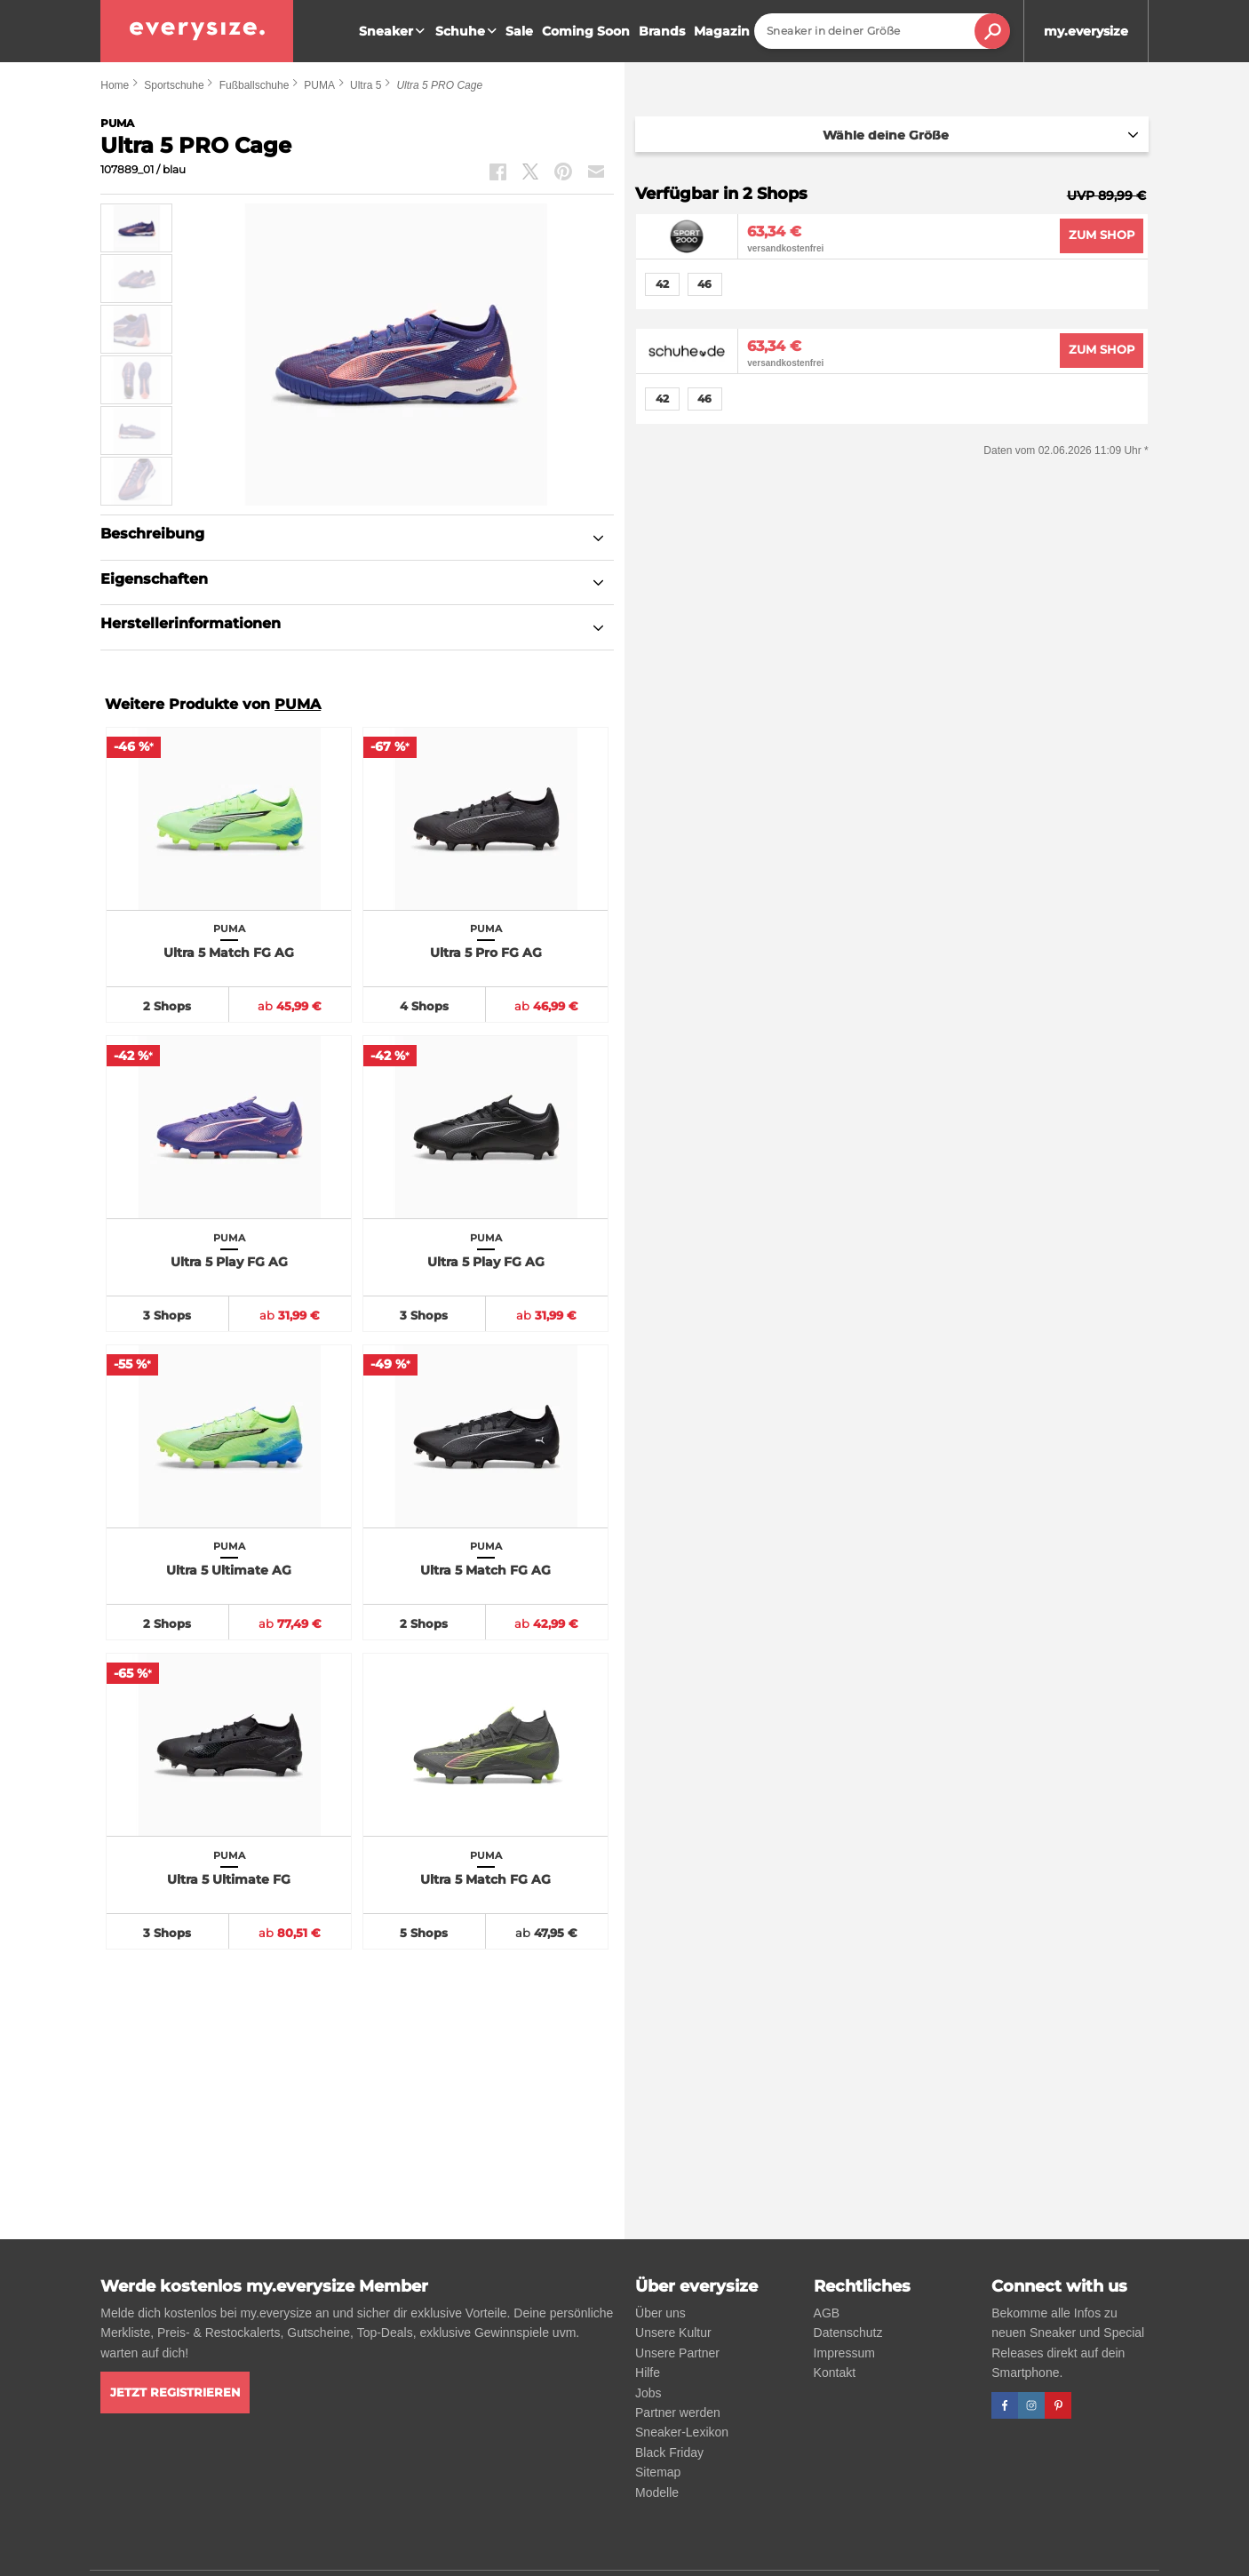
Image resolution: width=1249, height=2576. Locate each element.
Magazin (722, 31)
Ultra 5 (365, 85)
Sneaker (394, 31)
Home (114, 85)
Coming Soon (586, 31)
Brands (662, 31)
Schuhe (468, 31)
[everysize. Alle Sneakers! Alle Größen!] (196, 31)
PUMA (319, 85)
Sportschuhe (173, 85)
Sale (519, 31)
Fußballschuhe (254, 85)
